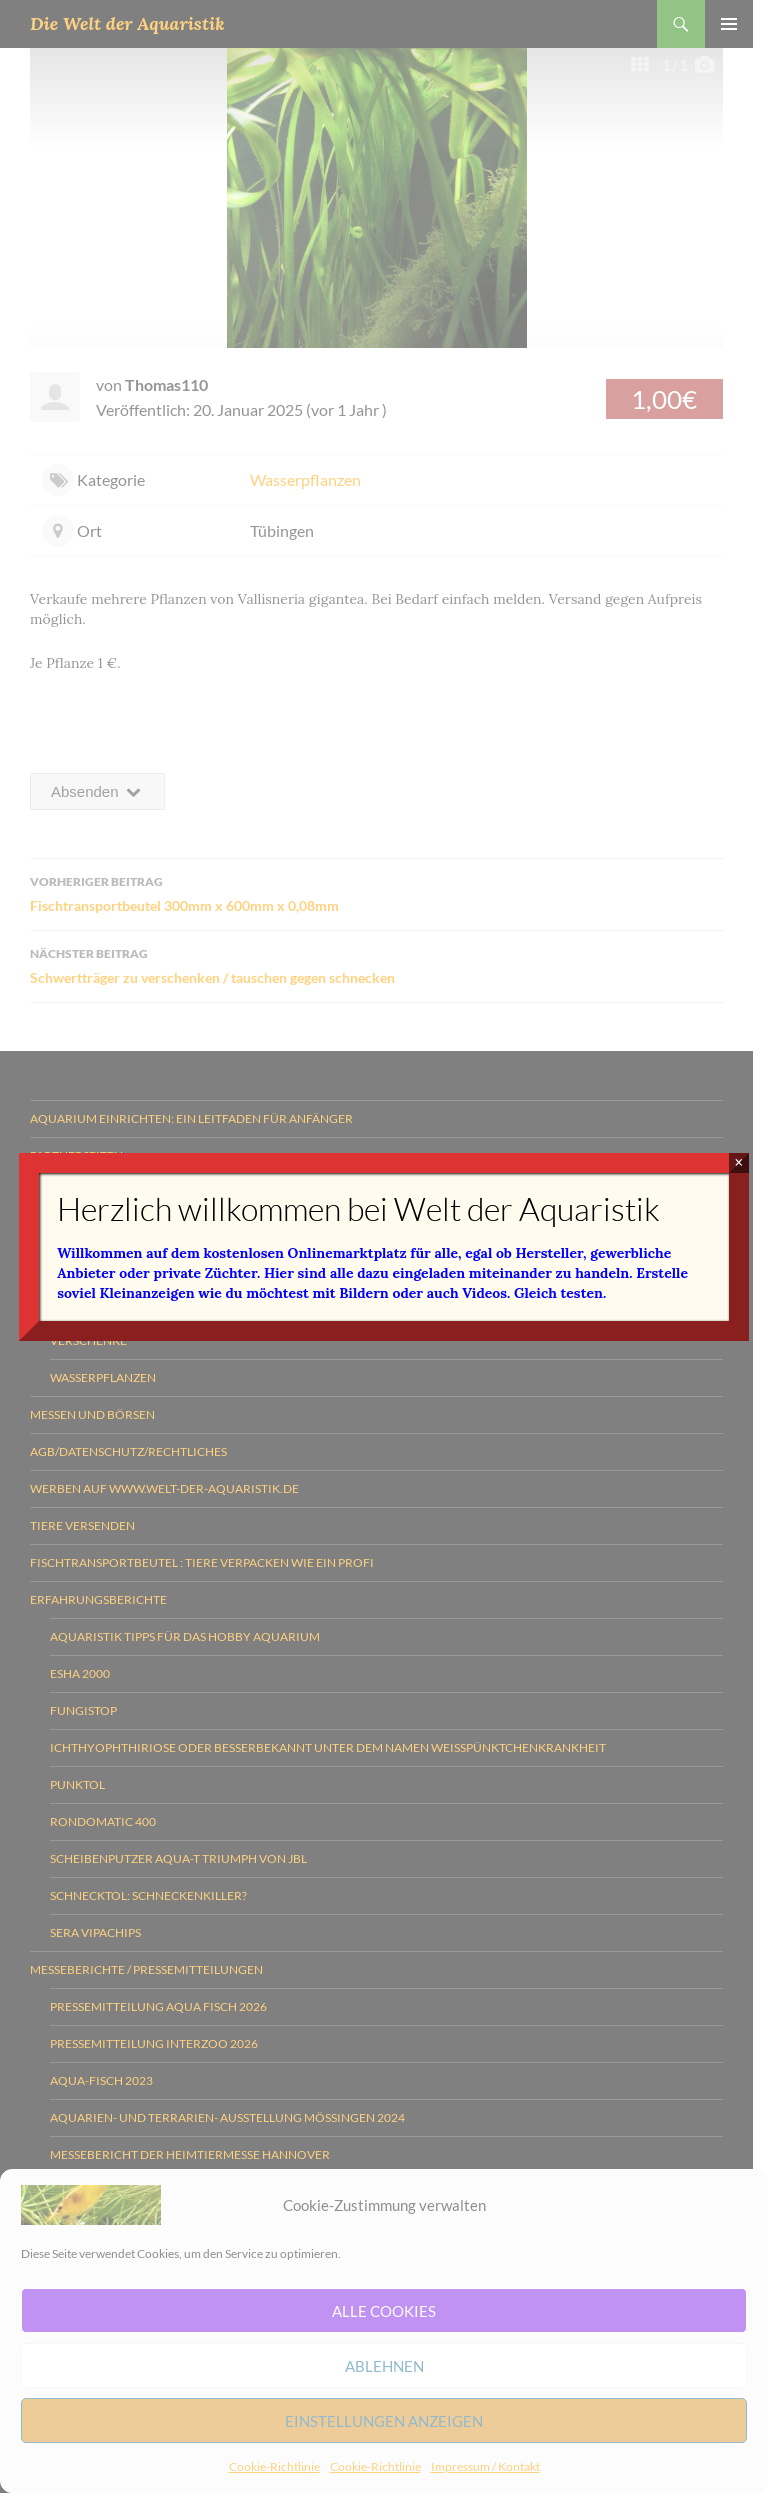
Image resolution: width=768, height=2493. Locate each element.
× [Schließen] (738, 1162)
